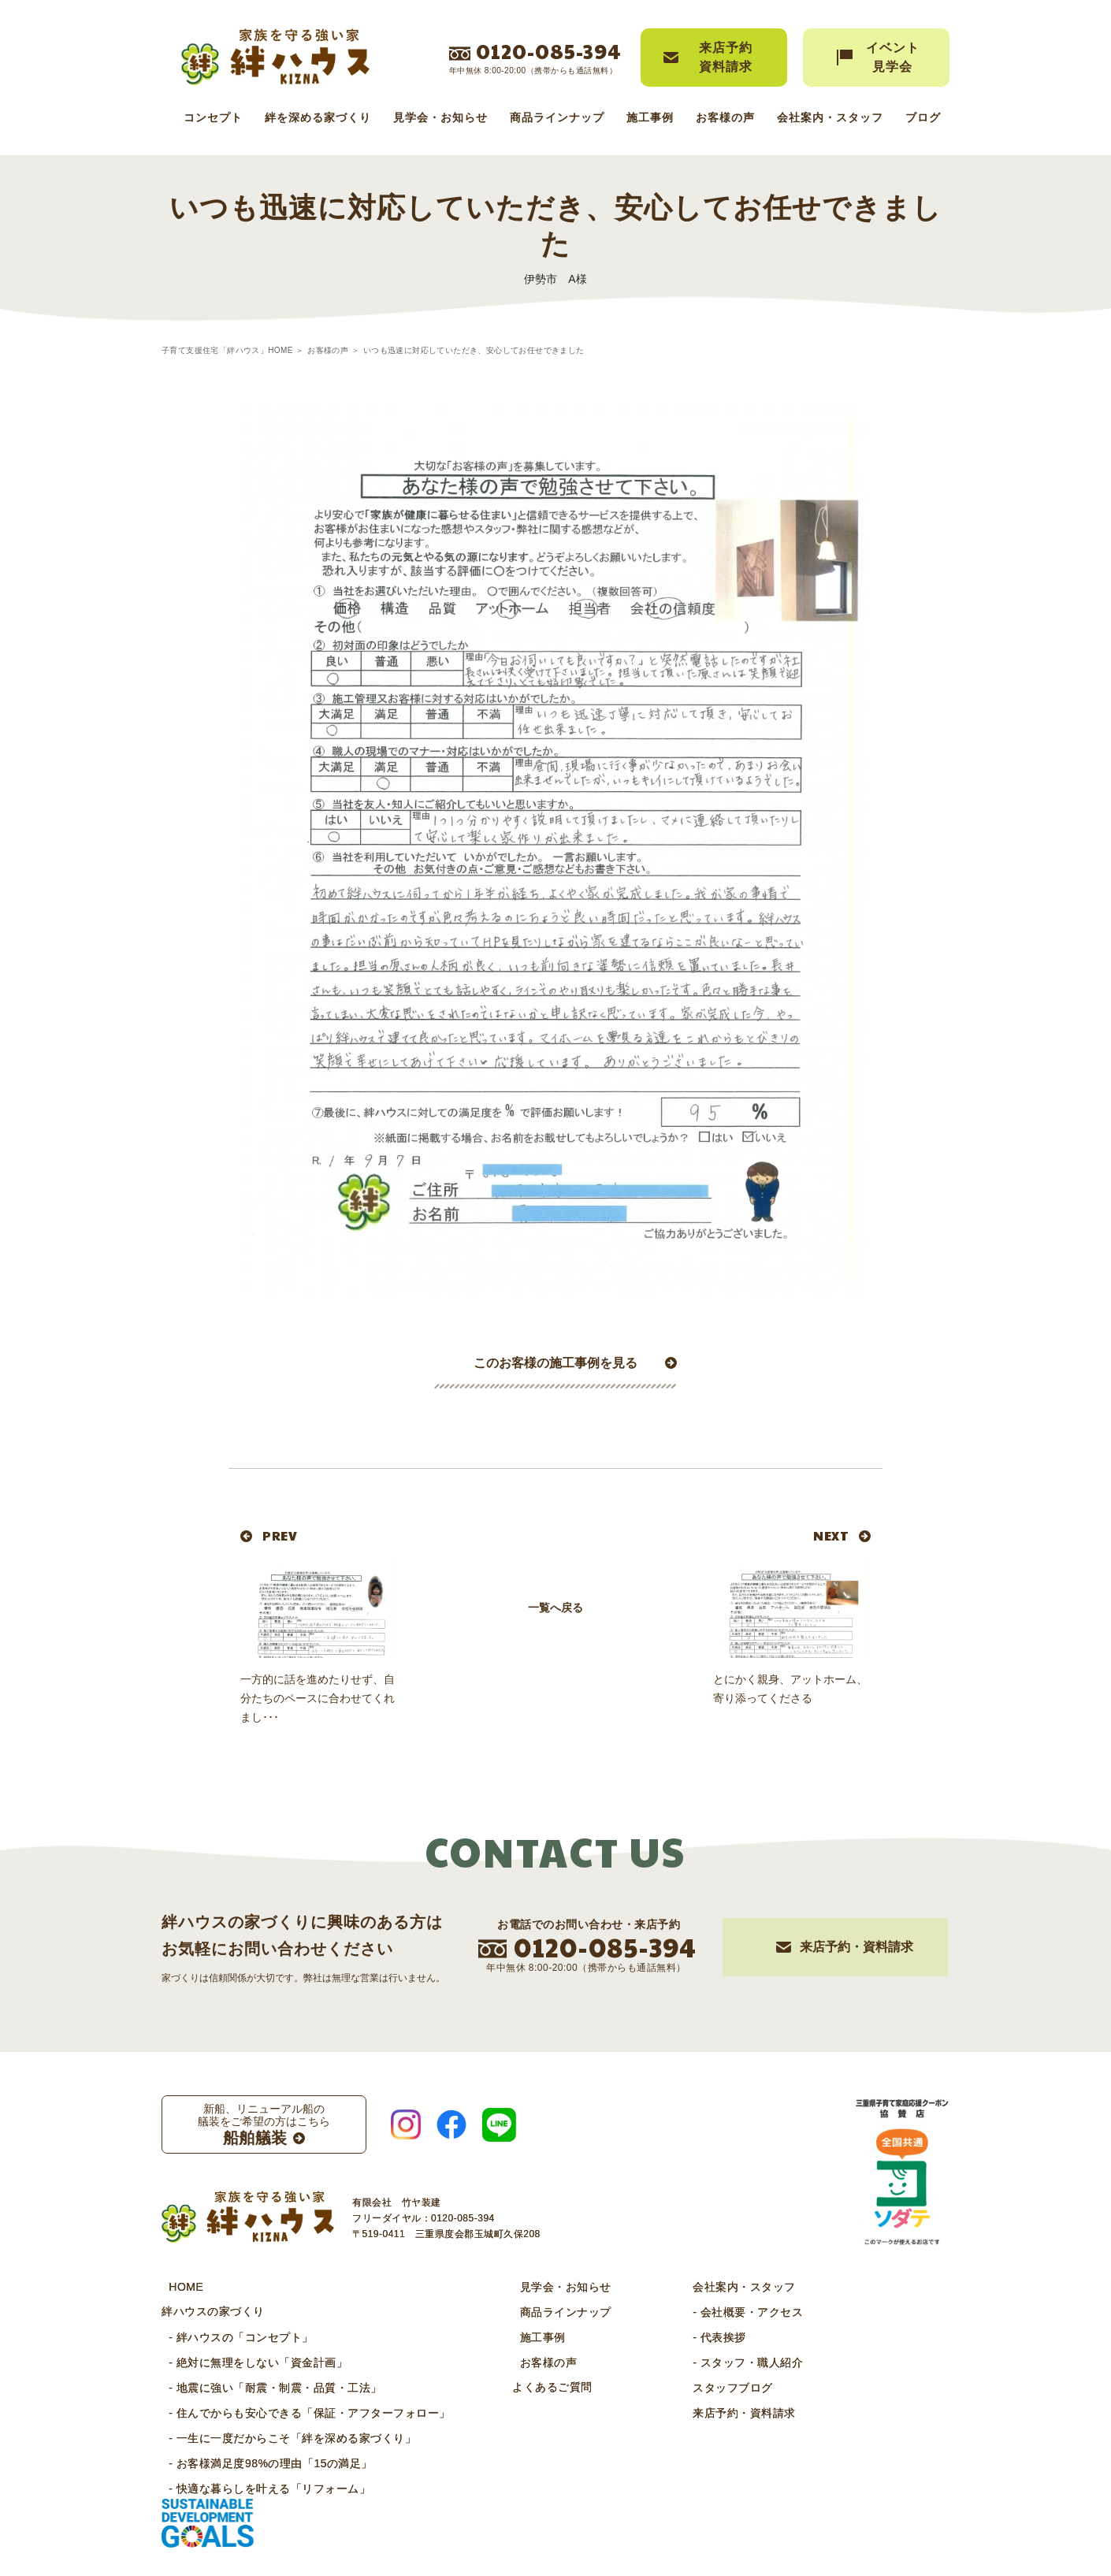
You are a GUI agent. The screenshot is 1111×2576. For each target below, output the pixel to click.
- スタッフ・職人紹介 (711, 2361)
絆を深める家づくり (318, 117)
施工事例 (650, 117)
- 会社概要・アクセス (711, 2311)
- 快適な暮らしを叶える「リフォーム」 (262, 2487)
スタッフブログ (696, 2387)
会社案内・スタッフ (830, 117)
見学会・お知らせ (440, 117)
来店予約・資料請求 (708, 2412)
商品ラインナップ (557, 117)
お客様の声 (725, 117)
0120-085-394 (549, 50)
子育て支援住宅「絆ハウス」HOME (227, 350)
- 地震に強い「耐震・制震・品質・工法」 (268, 2387)
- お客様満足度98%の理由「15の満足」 (264, 2462)
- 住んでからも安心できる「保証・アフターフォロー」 (303, 2412)
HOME (179, 2286)
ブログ (923, 117)
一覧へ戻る (555, 1658)
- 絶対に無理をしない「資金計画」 (251, 2361)
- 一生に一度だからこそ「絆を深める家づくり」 (285, 2437)
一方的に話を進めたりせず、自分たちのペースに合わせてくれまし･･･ (317, 1698)
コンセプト (213, 117)
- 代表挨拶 (683, 2336)
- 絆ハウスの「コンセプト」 (234, 2336)
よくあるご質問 (538, 2387)
